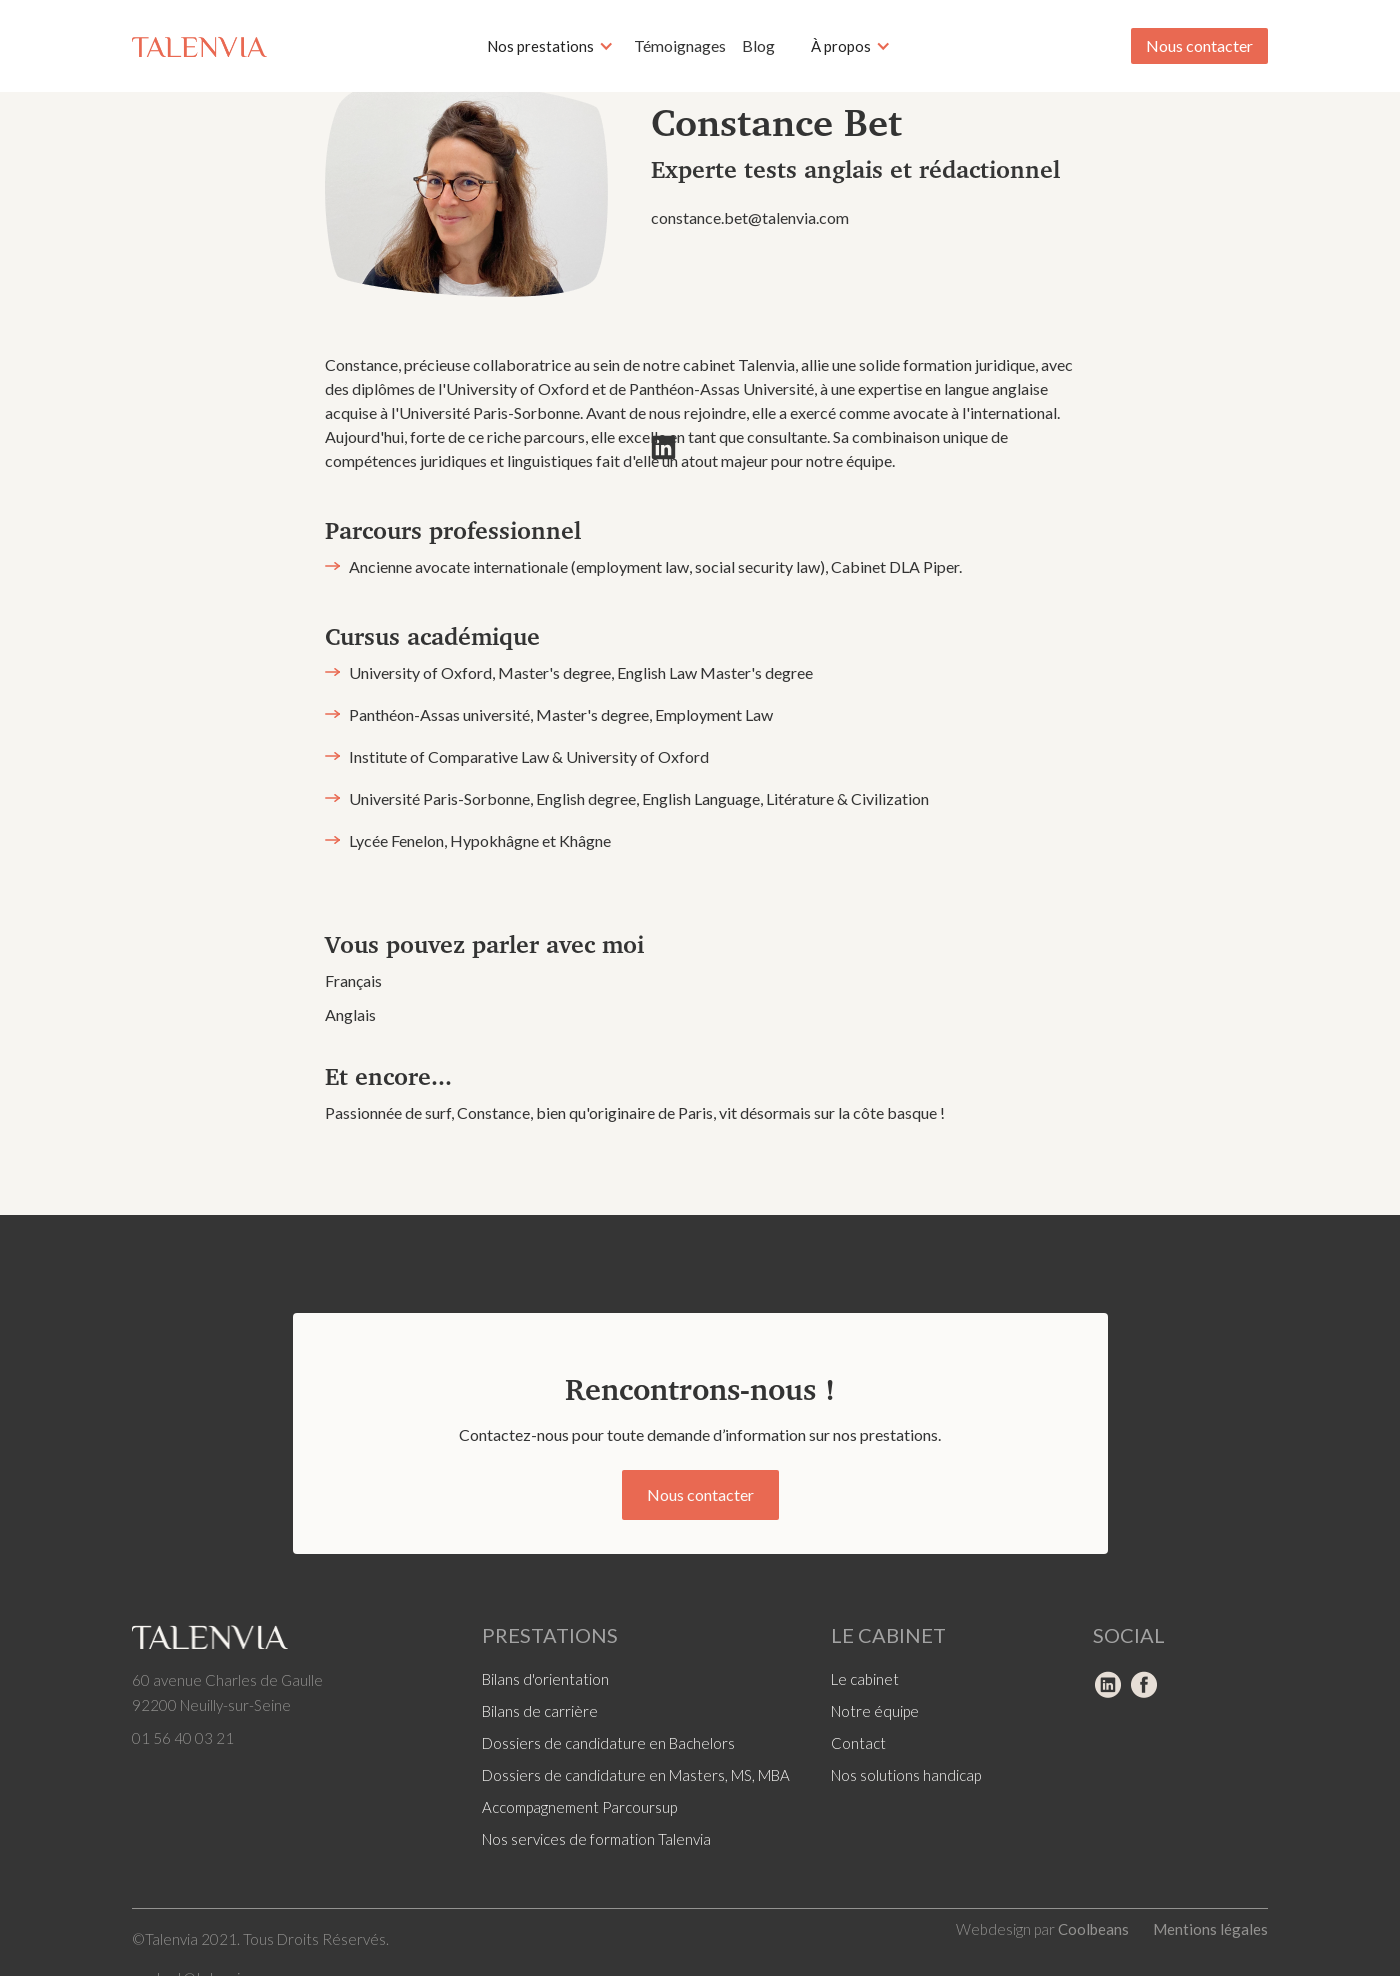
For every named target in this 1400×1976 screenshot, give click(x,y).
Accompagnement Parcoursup (579, 1807)
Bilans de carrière (540, 1711)
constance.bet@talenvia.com (750, 217)
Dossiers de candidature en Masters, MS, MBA (636, 1775)
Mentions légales (1210, 1929)
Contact (858, 1743)
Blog (758, 45)
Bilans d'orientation (545, 1679)
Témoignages (680, 45)
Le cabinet (865, 1679)
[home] (199, 46)
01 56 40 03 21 (183, 1738)
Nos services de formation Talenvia (596, 1839)
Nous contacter (1199, 45)
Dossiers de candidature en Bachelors (608, 1743)
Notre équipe (875, 1711)
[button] (550, 46)
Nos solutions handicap (906, 1775)
